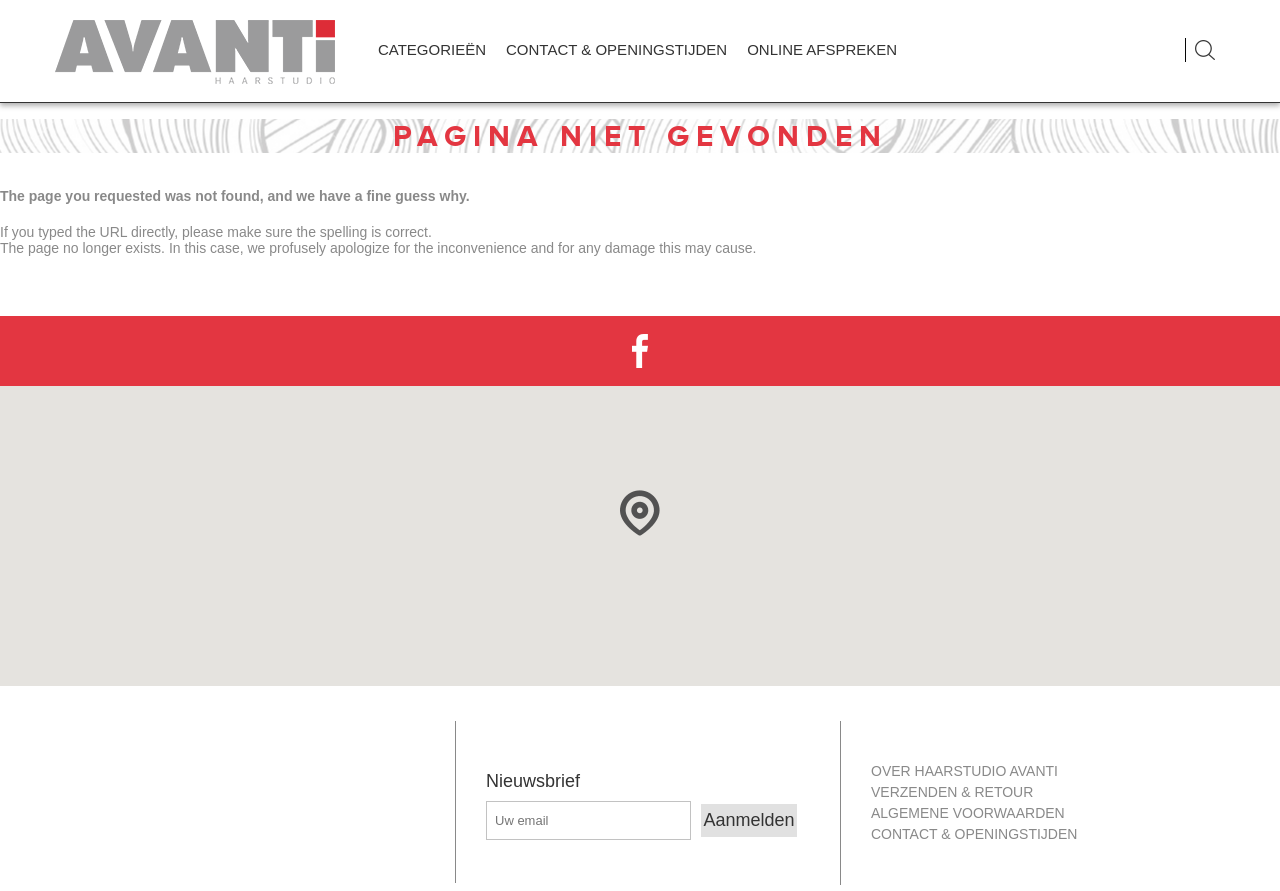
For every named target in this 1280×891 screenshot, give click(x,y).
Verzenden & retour (952, 792)
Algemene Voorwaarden (968, 813)
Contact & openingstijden (974, 834)
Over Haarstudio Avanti (964, 771)
